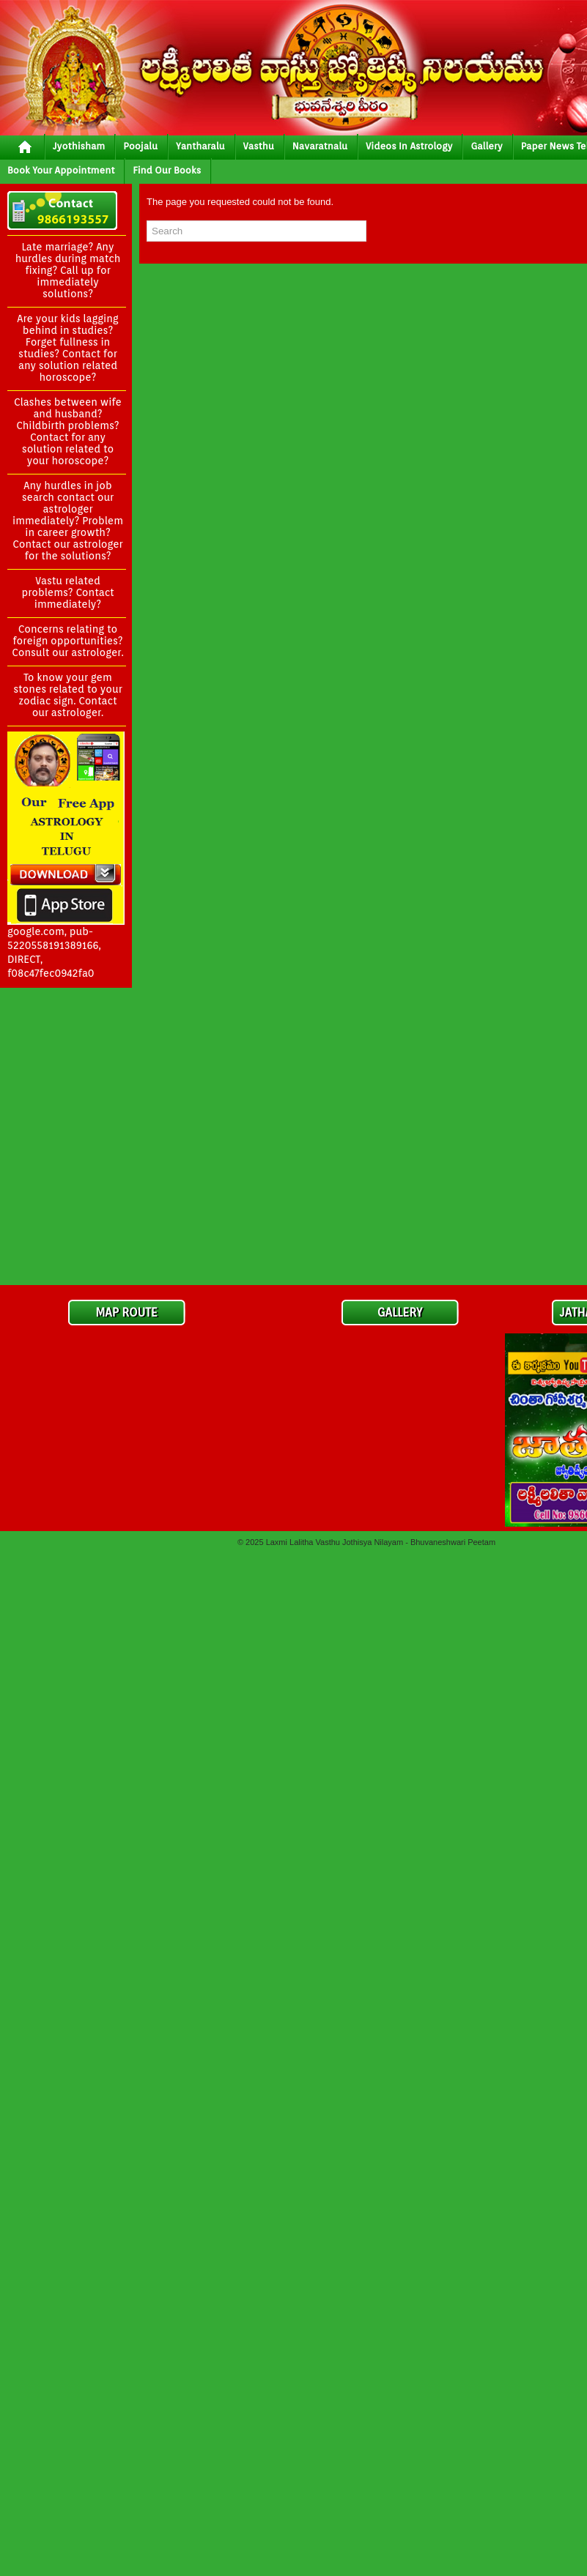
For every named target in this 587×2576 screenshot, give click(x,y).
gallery (486, 146)
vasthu (258, 146)
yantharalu (200, 146)
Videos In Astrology (409, 146)
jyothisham (79, 146)
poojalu (140, 146)
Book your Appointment (60, 170)
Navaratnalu (319, 146)
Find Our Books (167, 170)
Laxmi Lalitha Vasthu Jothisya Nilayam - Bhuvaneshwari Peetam (380, 1542)
